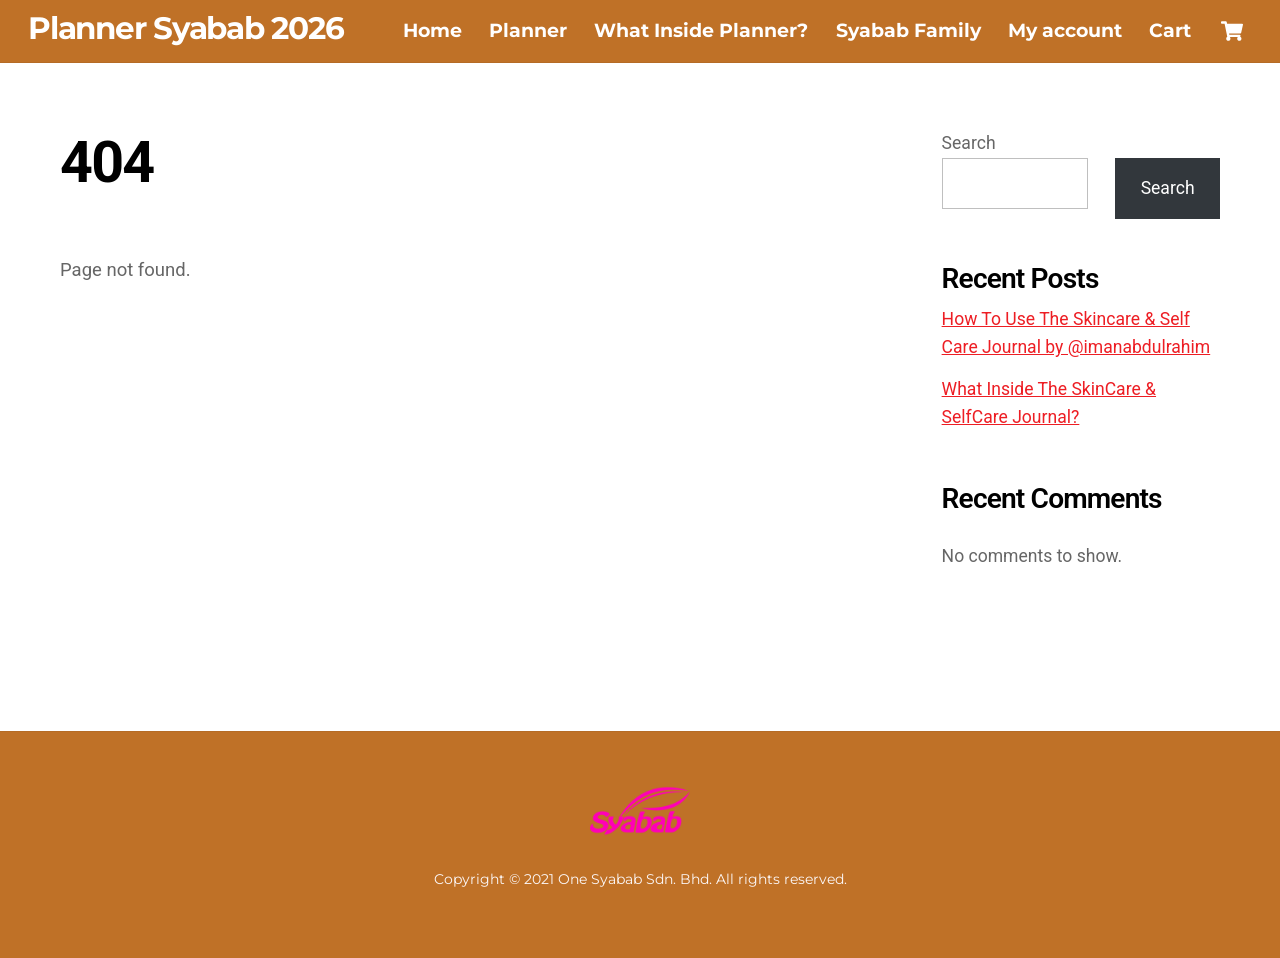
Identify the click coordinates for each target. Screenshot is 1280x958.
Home (432, 30)
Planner (528, 30)
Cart (1170, 30)
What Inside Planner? (701, 30)
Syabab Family (908, 30)
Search (969, 143)
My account (1065, 30)
